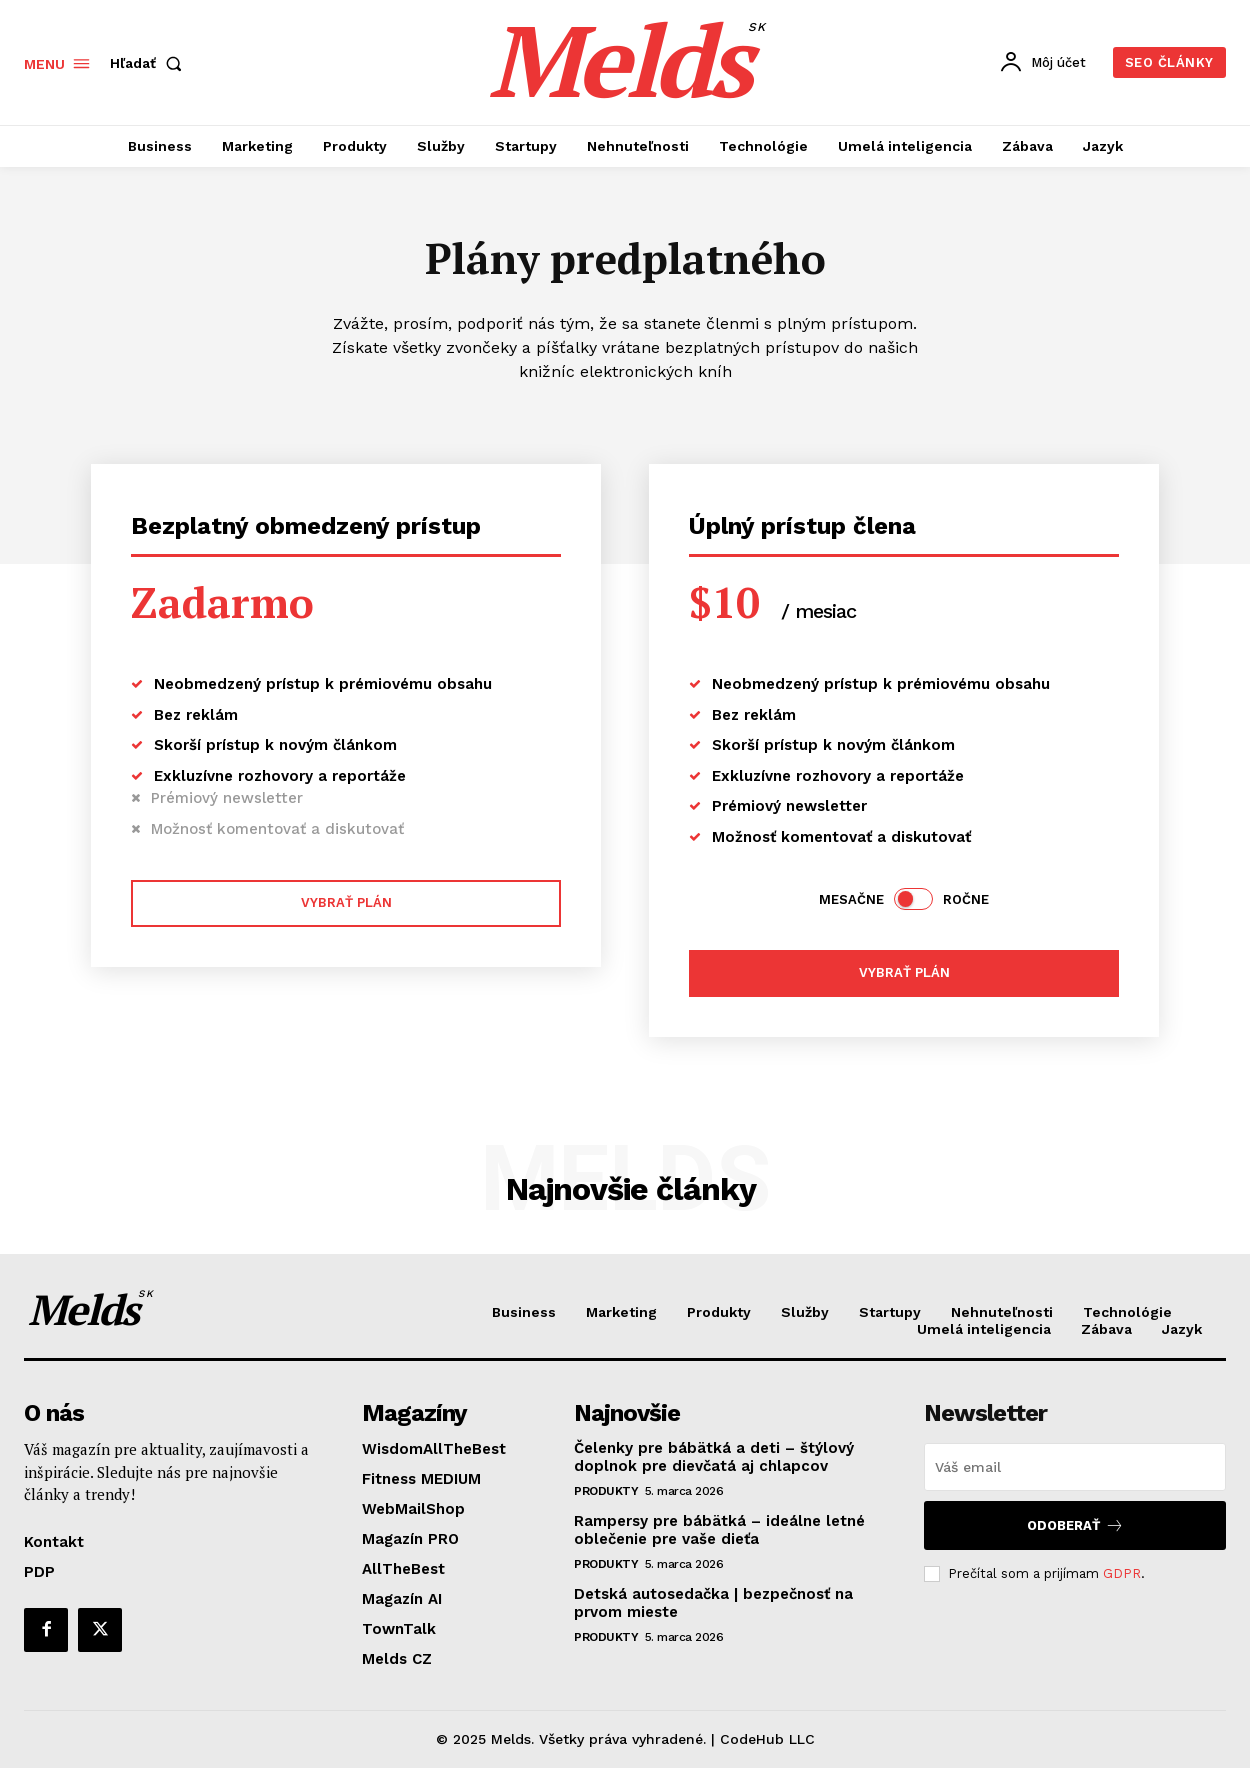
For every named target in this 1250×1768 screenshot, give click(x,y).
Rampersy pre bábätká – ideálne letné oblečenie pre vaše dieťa (719, 1530)
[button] (150, 63)
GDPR (1122, 1573)
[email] (1075, 1467)
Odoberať (1075, 1525)
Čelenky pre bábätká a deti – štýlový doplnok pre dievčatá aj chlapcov (714, 1457)
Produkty (606, 1491)
